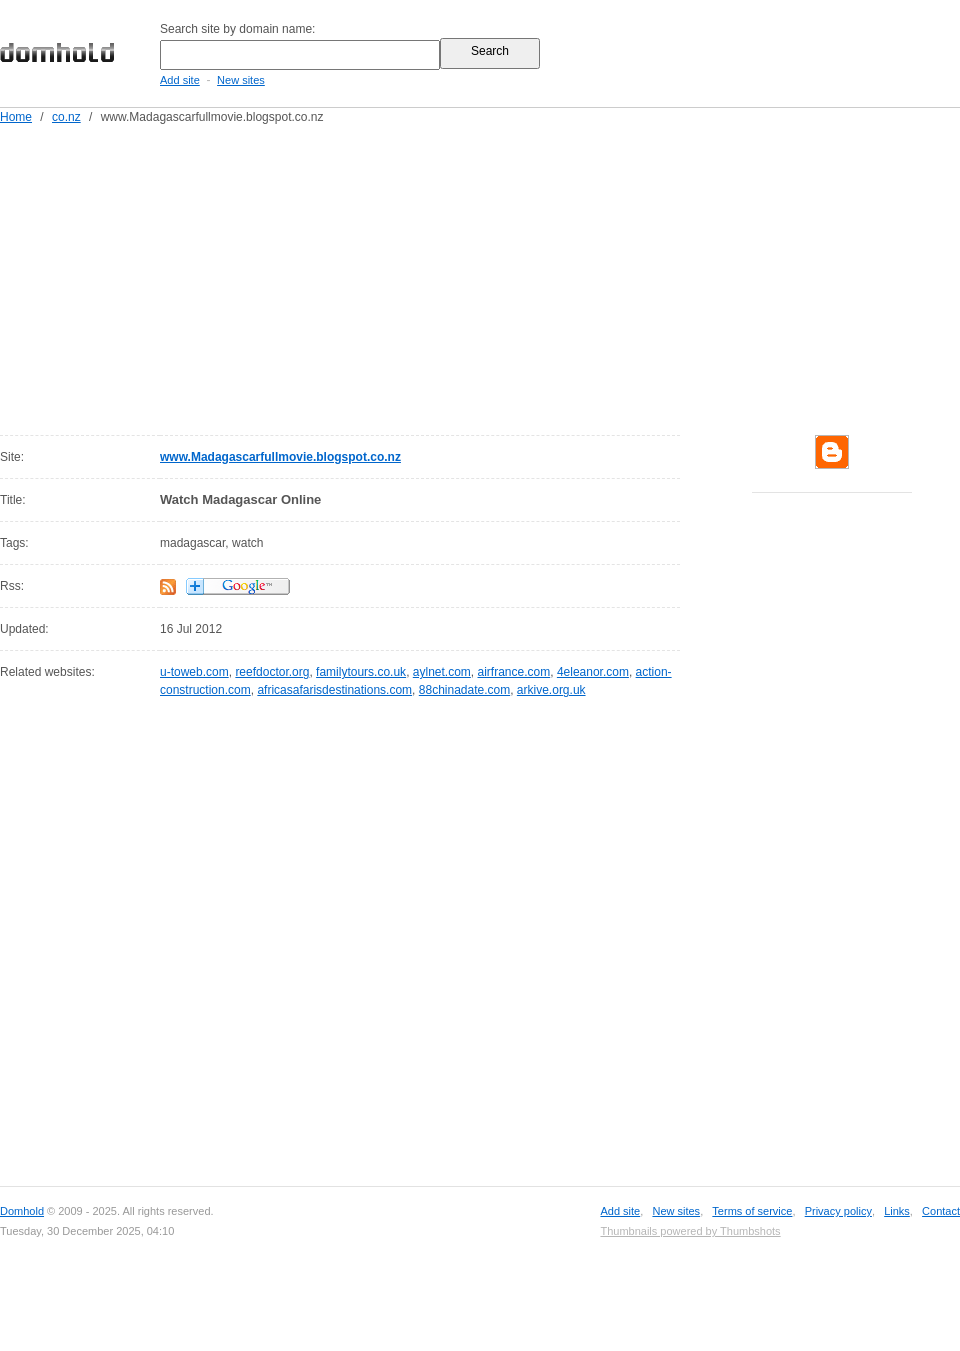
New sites (241, 80)
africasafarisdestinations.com (334, 690)
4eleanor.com (593, 672)
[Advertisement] (461, 276)
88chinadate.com (464, 690)
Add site (180, 80)
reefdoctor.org (272, 672)
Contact (941, 1211)
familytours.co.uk (361, 672)
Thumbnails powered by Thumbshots (690, 1231)
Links (897, 1211)
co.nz (66, 117)
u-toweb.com (194, 672)
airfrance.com (514, 672)
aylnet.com (442, 672)
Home (16, 117)
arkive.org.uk (551, 690)
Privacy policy (838, 1211)
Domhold (22, 1211)
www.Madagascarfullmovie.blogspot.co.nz (280, 457)
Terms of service (752, 1211)
